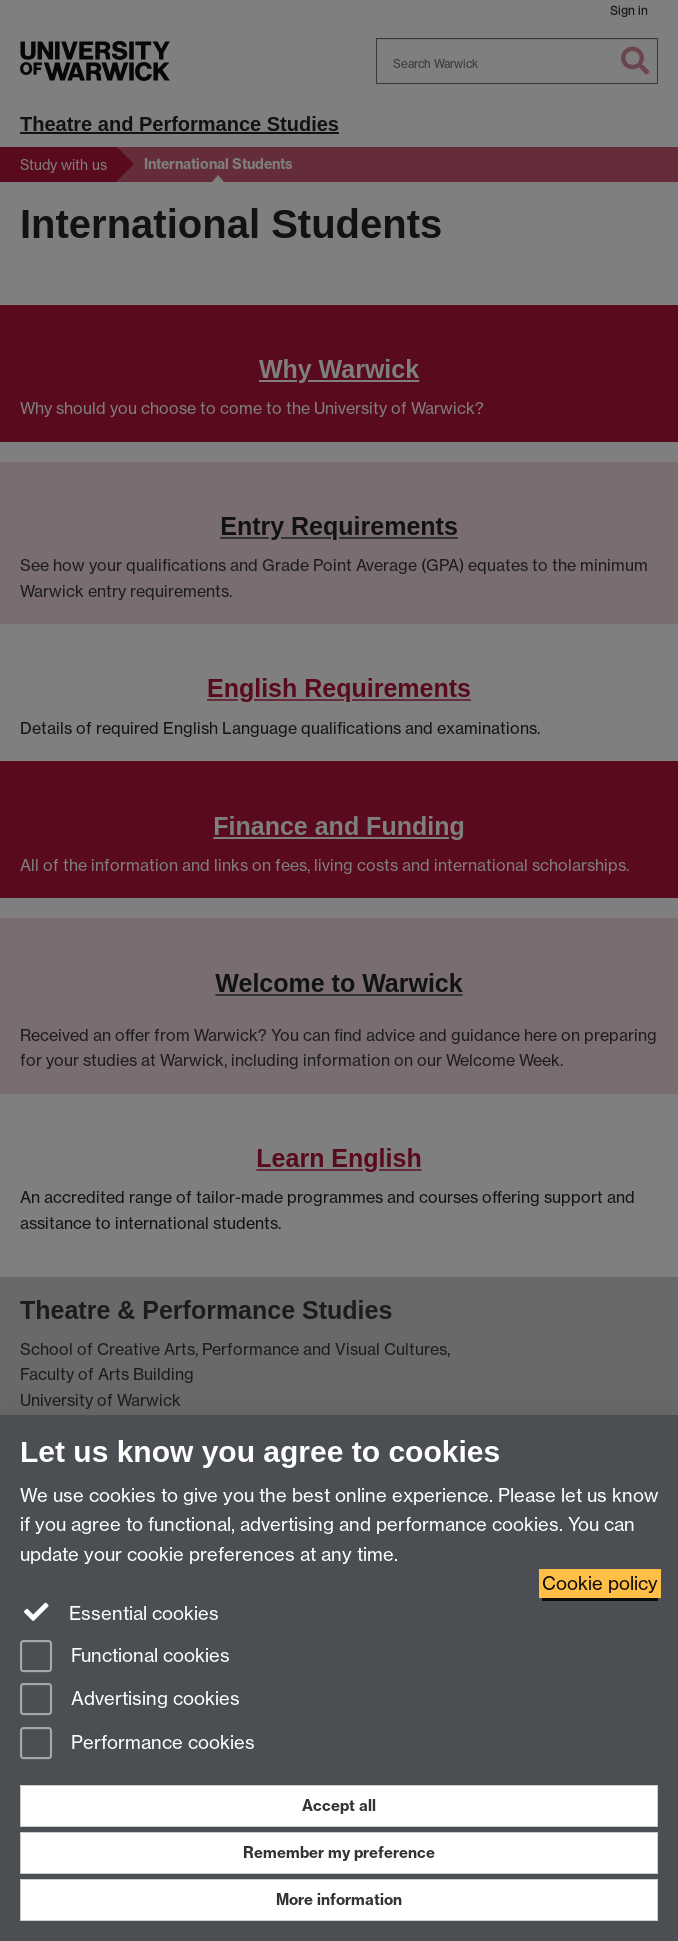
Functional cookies (125, 1657)
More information (339, 1899)
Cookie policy (600, 1583)
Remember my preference (339, 1852)
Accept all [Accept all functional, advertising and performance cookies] (339, 1805)
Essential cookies (119, 1612)
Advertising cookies (130, 1700)
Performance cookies (137, 1744)
